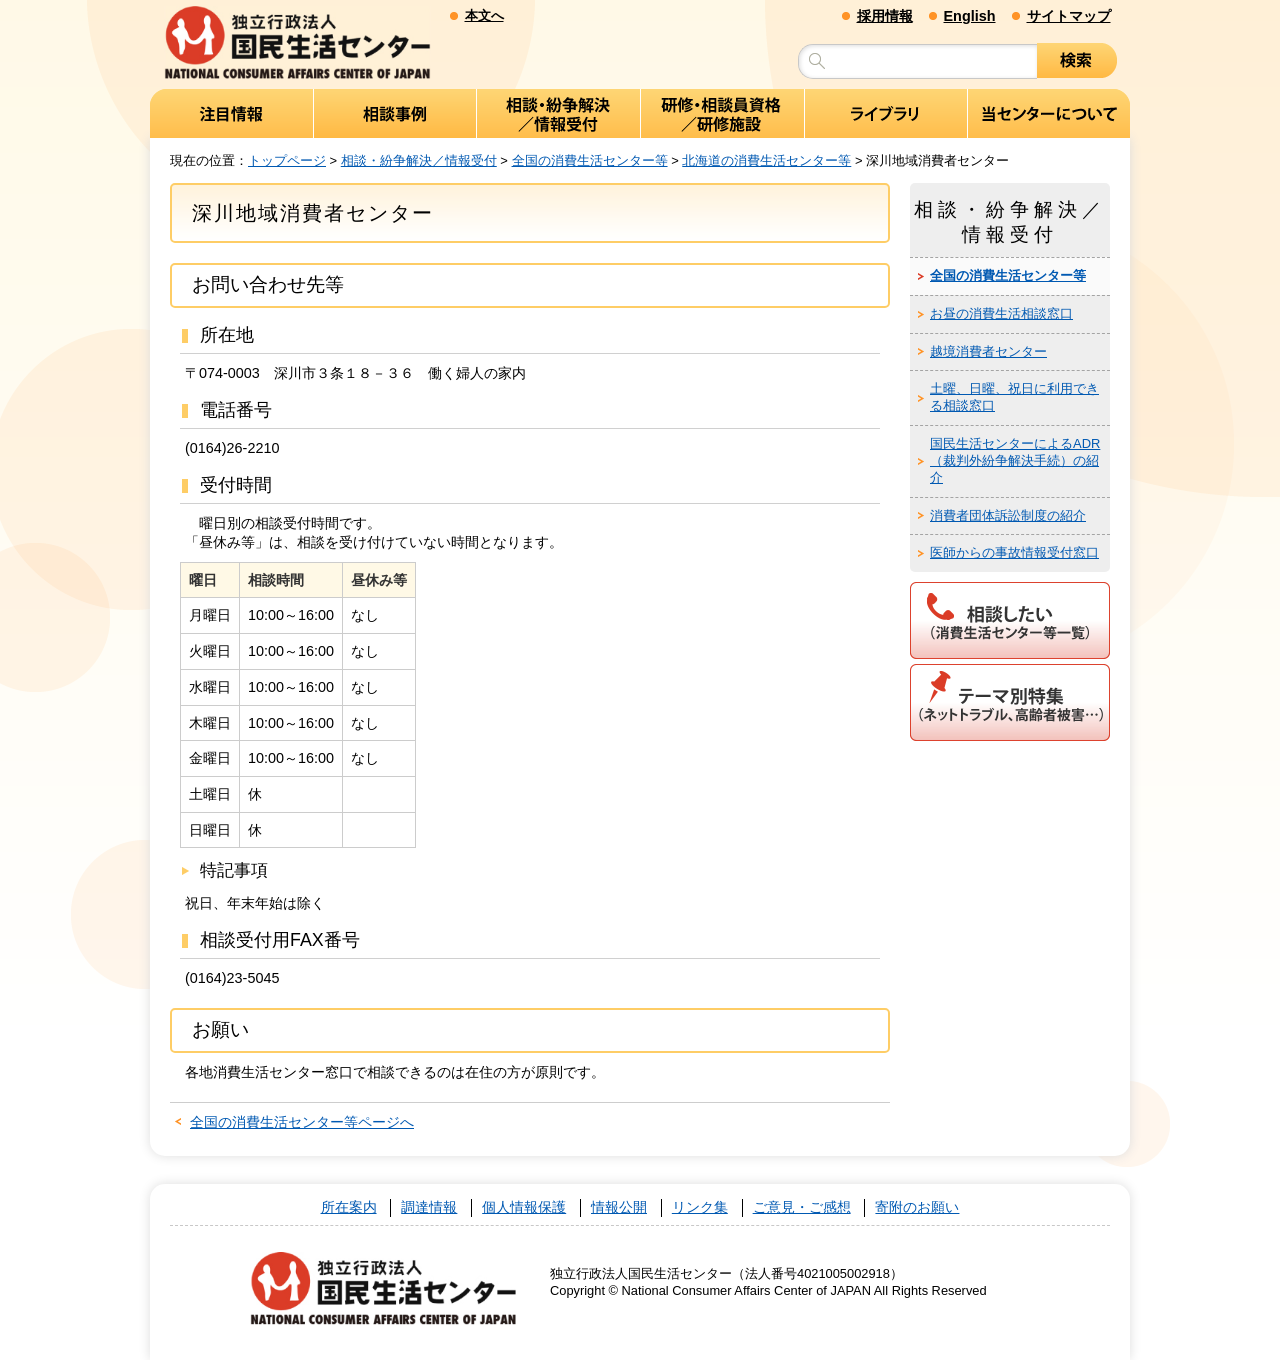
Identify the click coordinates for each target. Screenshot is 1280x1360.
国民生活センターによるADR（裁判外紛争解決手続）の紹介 (1015, 460)
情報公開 (619, 1207)
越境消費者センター (988, 351)
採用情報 (885, 16)
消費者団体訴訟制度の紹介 (1008, 515)
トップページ (287, 160)
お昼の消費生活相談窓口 (1001, 313)
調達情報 (429, 1207)
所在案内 (349, 1207)
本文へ (484, 15)
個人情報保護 (524, 1207)
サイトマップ (1069, 16)
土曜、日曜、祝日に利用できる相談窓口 (1014, 397)
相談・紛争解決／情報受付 (419, 160)
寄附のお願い (917, 1207)
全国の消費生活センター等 (590, 160)
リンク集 (700, 1207)
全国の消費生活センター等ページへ (302, 1122)
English (970, 16)
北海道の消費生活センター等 (766, 160)
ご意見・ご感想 (802, 1207)
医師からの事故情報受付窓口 (1014, 552)
